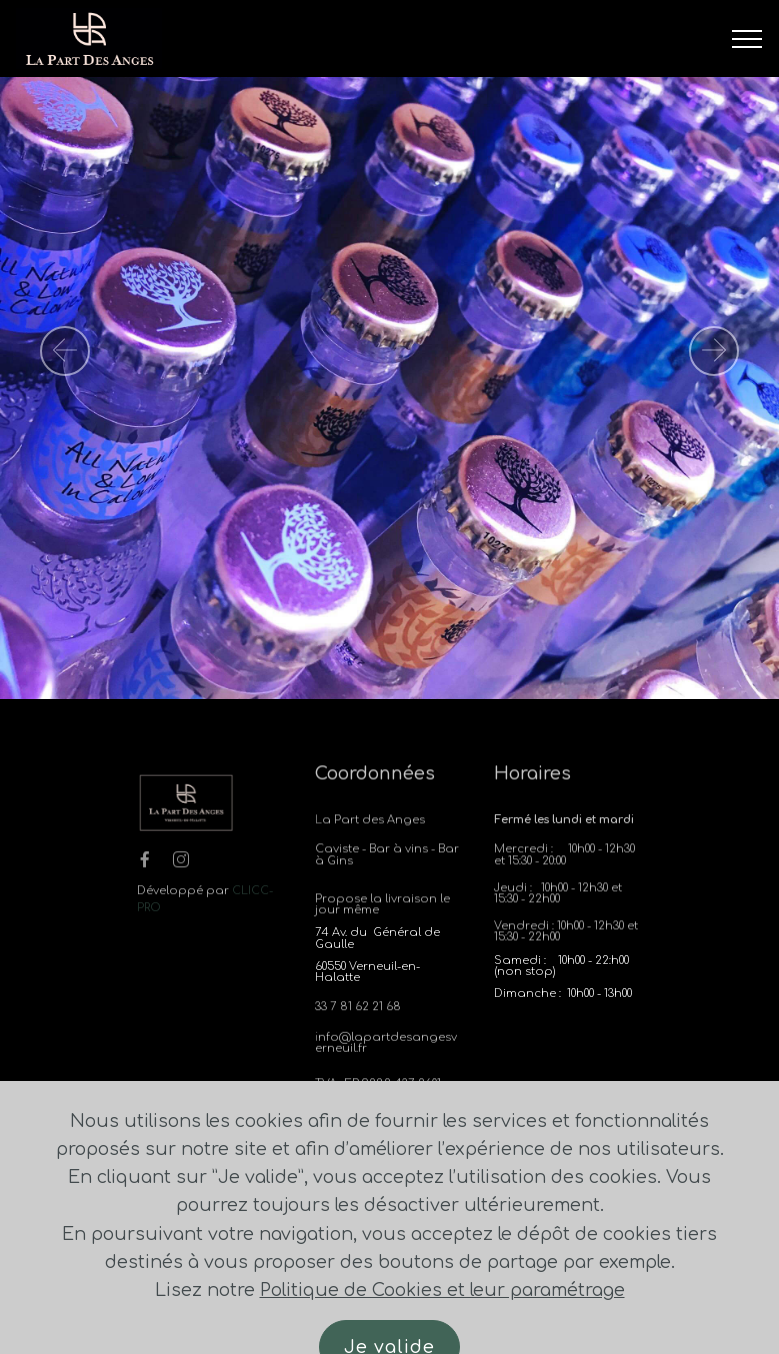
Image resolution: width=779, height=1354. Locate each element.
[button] (65, 351)
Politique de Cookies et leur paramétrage (442, 1325)
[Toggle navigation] (747, 39)
